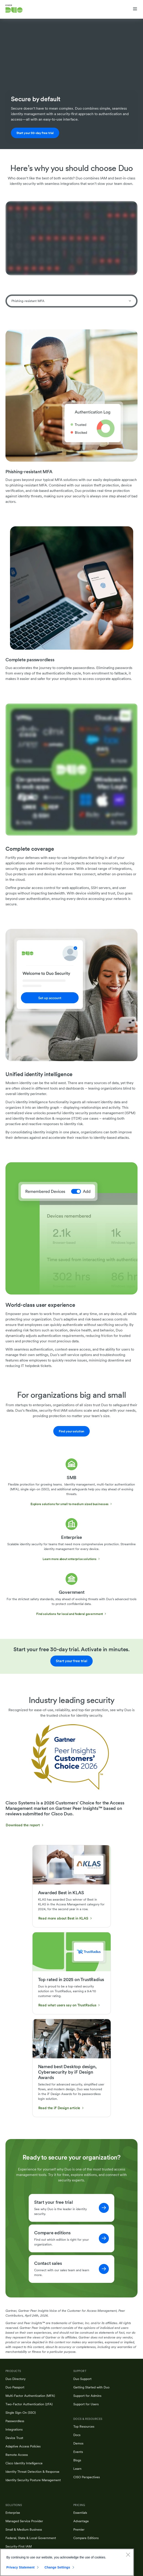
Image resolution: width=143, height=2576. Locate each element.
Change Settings (57, 2567)
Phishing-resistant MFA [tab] (71, 301)
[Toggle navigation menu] (135, 9)
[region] (67, 2562)
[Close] (128, 2554)
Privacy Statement (20, 2567)
